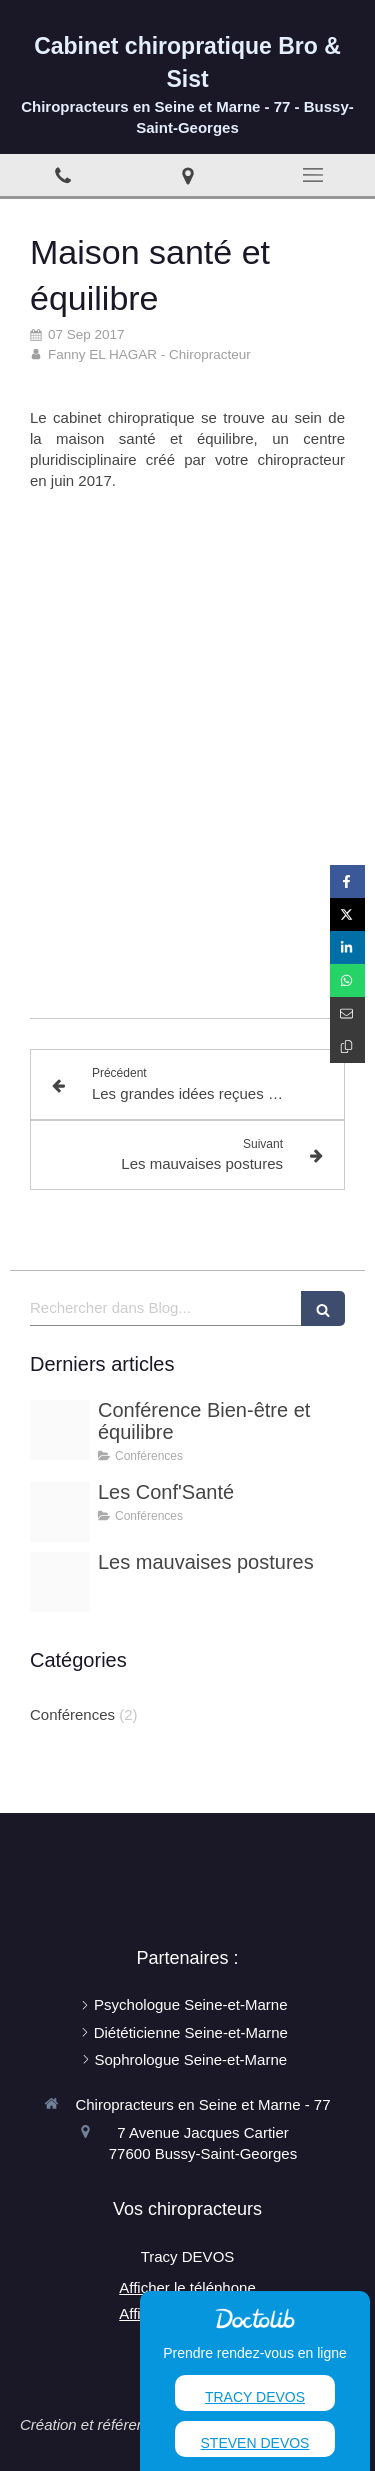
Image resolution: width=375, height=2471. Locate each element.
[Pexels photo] (60, 1430)
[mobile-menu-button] (312, 175)
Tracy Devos (255, 2397)
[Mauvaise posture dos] (60, 1582)
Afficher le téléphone (187, 2287)
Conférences (72, 1714)
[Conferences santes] (60, 1512)
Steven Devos (255, 2443)
